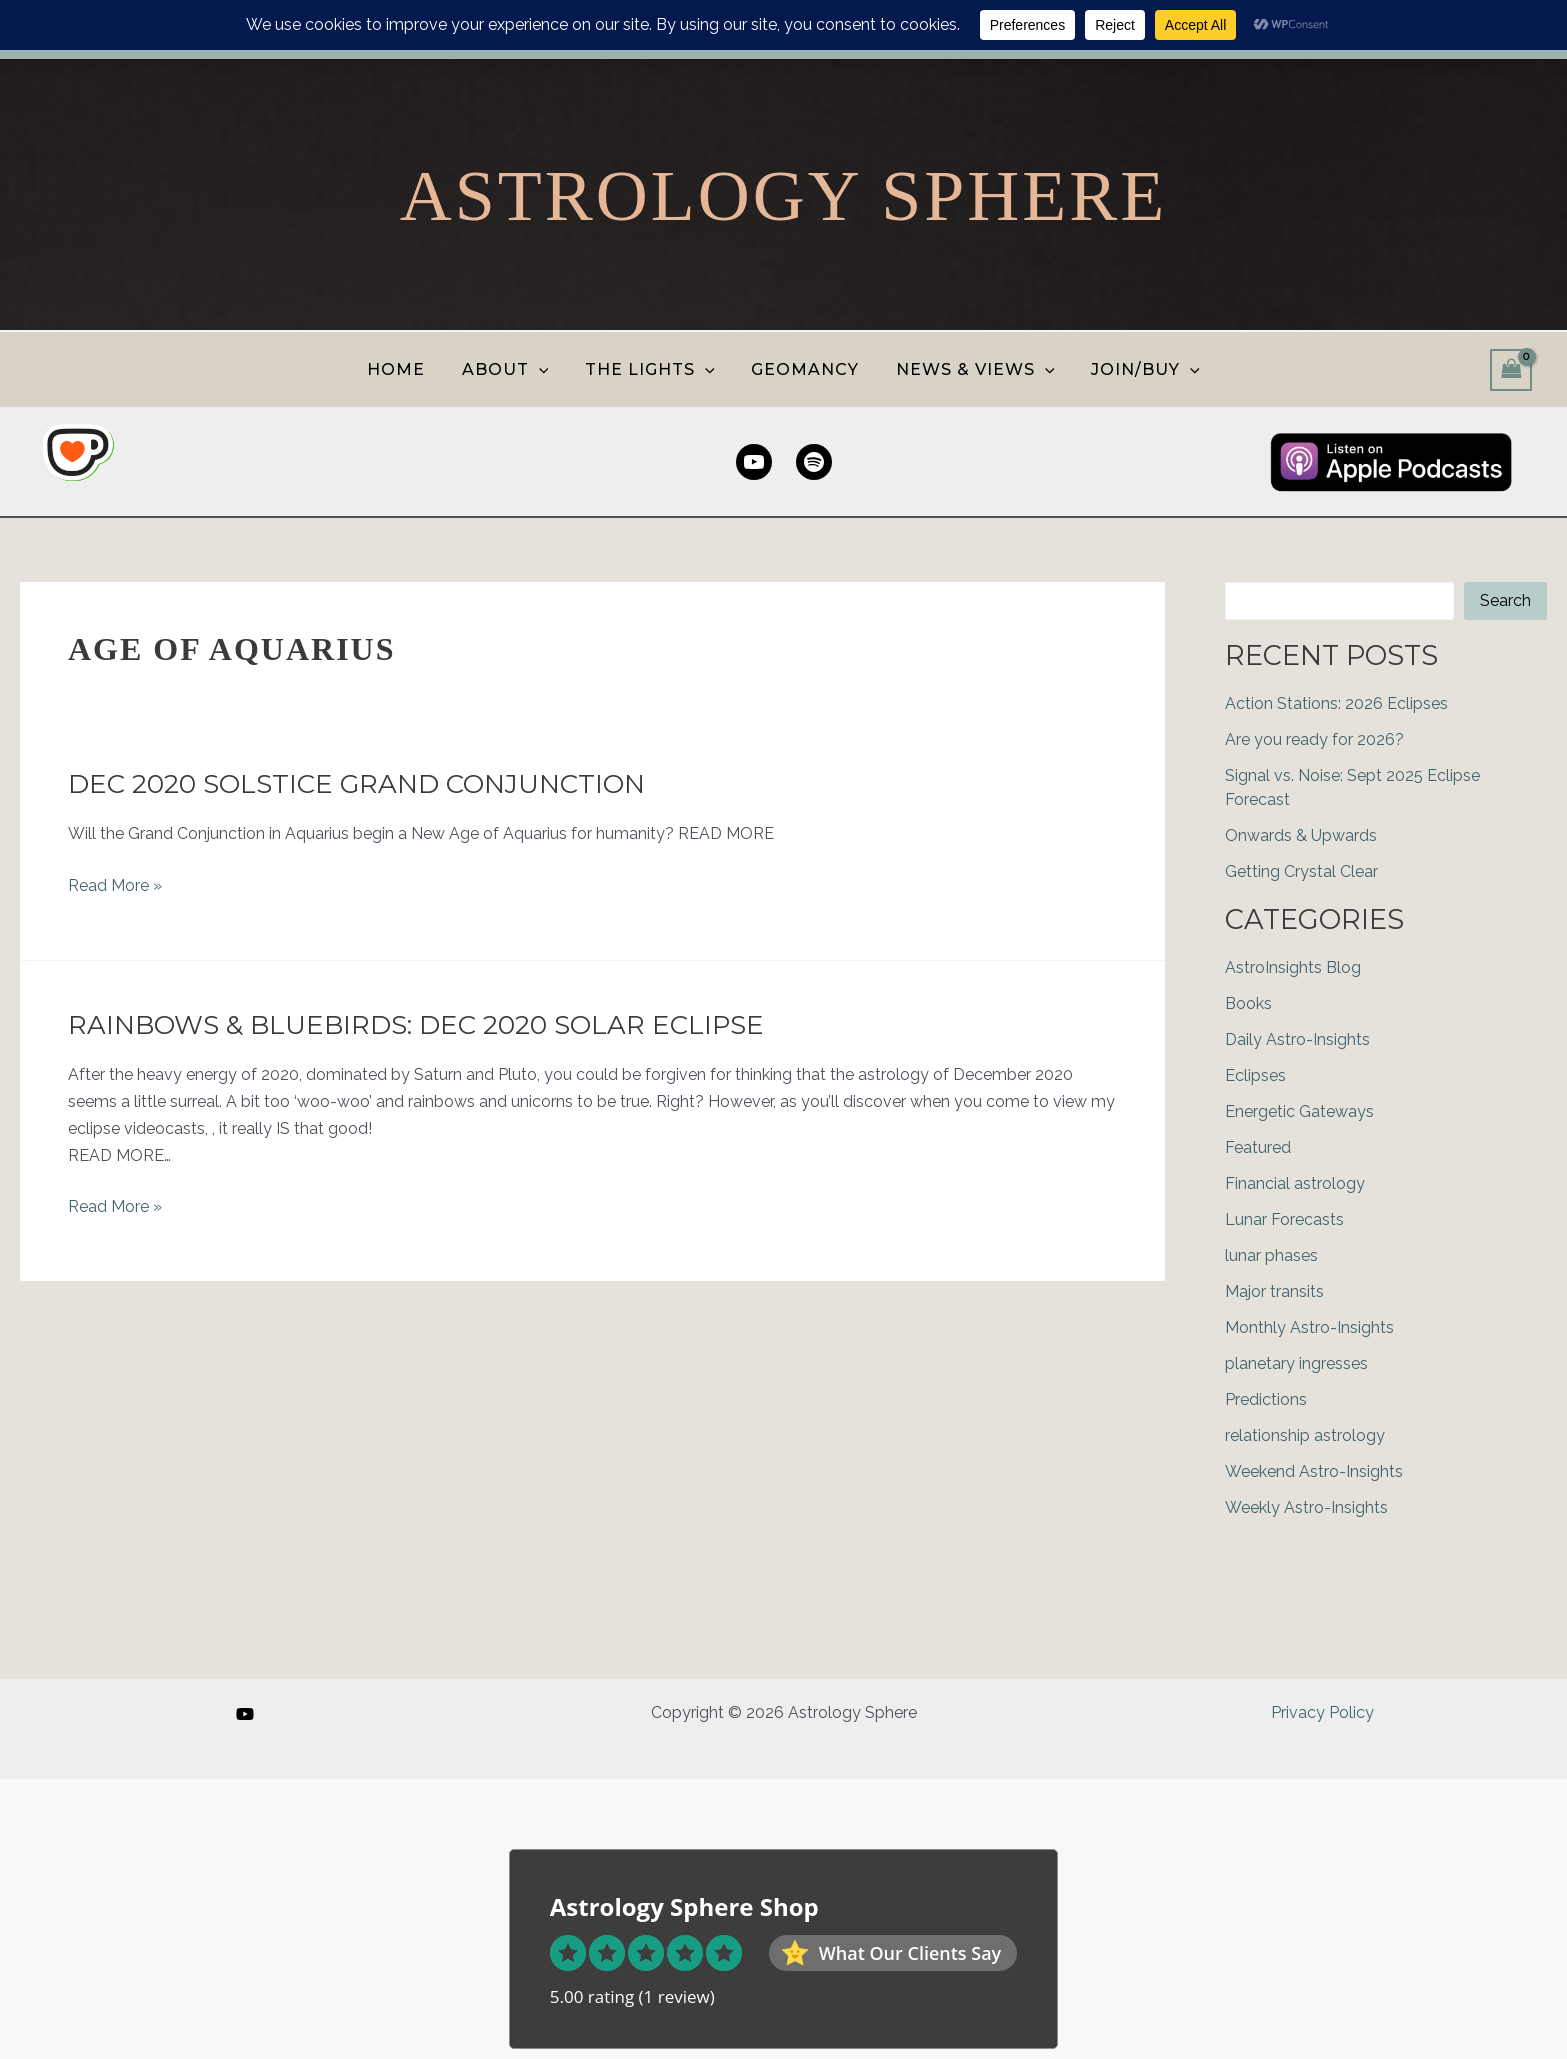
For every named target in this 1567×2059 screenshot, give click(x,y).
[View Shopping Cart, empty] (1511, 369)
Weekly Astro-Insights (1306, 1507)
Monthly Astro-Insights (1309, 1327)
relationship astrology (1305, 1435)
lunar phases (1271, 1255)
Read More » (115, 885)
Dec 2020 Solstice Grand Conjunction (356, 784)
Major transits (1274, 1291)
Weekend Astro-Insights (1314, 1471)
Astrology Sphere (783, 196)
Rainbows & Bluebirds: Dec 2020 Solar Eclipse (416, 1025)
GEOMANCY (803, 369)
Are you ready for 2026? (1314, 739)
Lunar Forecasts (1284, 1219)
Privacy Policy (1322, 1712)
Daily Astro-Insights (1297, 1039)
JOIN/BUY (1134, 369)
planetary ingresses (1296, 1363)
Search (1505, 600)
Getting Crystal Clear (1301, 871)
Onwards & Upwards (1301, 835)
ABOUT (512, 369)
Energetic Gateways (1299, 1111)
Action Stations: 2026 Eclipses (1336, 703)
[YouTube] (245, 1714)
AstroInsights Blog (1293, 967)
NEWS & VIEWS (968, 369)
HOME (408, 369)
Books (1248, 1003)
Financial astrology (1295, 1183)
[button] (546, 369)
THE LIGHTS (652, 369)
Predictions (1266, 1399)
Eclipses (1255, 1075)
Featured (1258, 1147)
